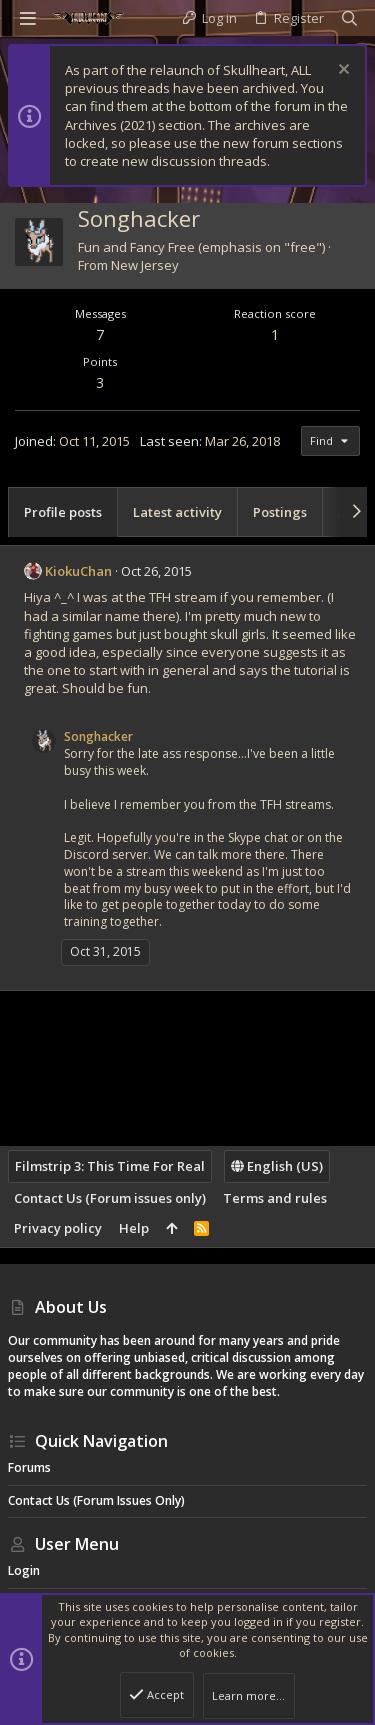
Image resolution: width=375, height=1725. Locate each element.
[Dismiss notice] (341, 71)
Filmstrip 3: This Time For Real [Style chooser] (110, 1166)
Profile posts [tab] (63, 512)
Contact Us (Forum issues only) (110, 1198)
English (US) (277, 1166)
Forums (29, 1467)
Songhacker (98, 736)
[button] (28, 18)
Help (134, 1228)
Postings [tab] (280, 512)
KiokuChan (78, 571)
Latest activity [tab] (177, 512)
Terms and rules (275, 1198)
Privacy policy (58, 1228)
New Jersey (145, 265)
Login (24, 1570)
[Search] (349, 18)
